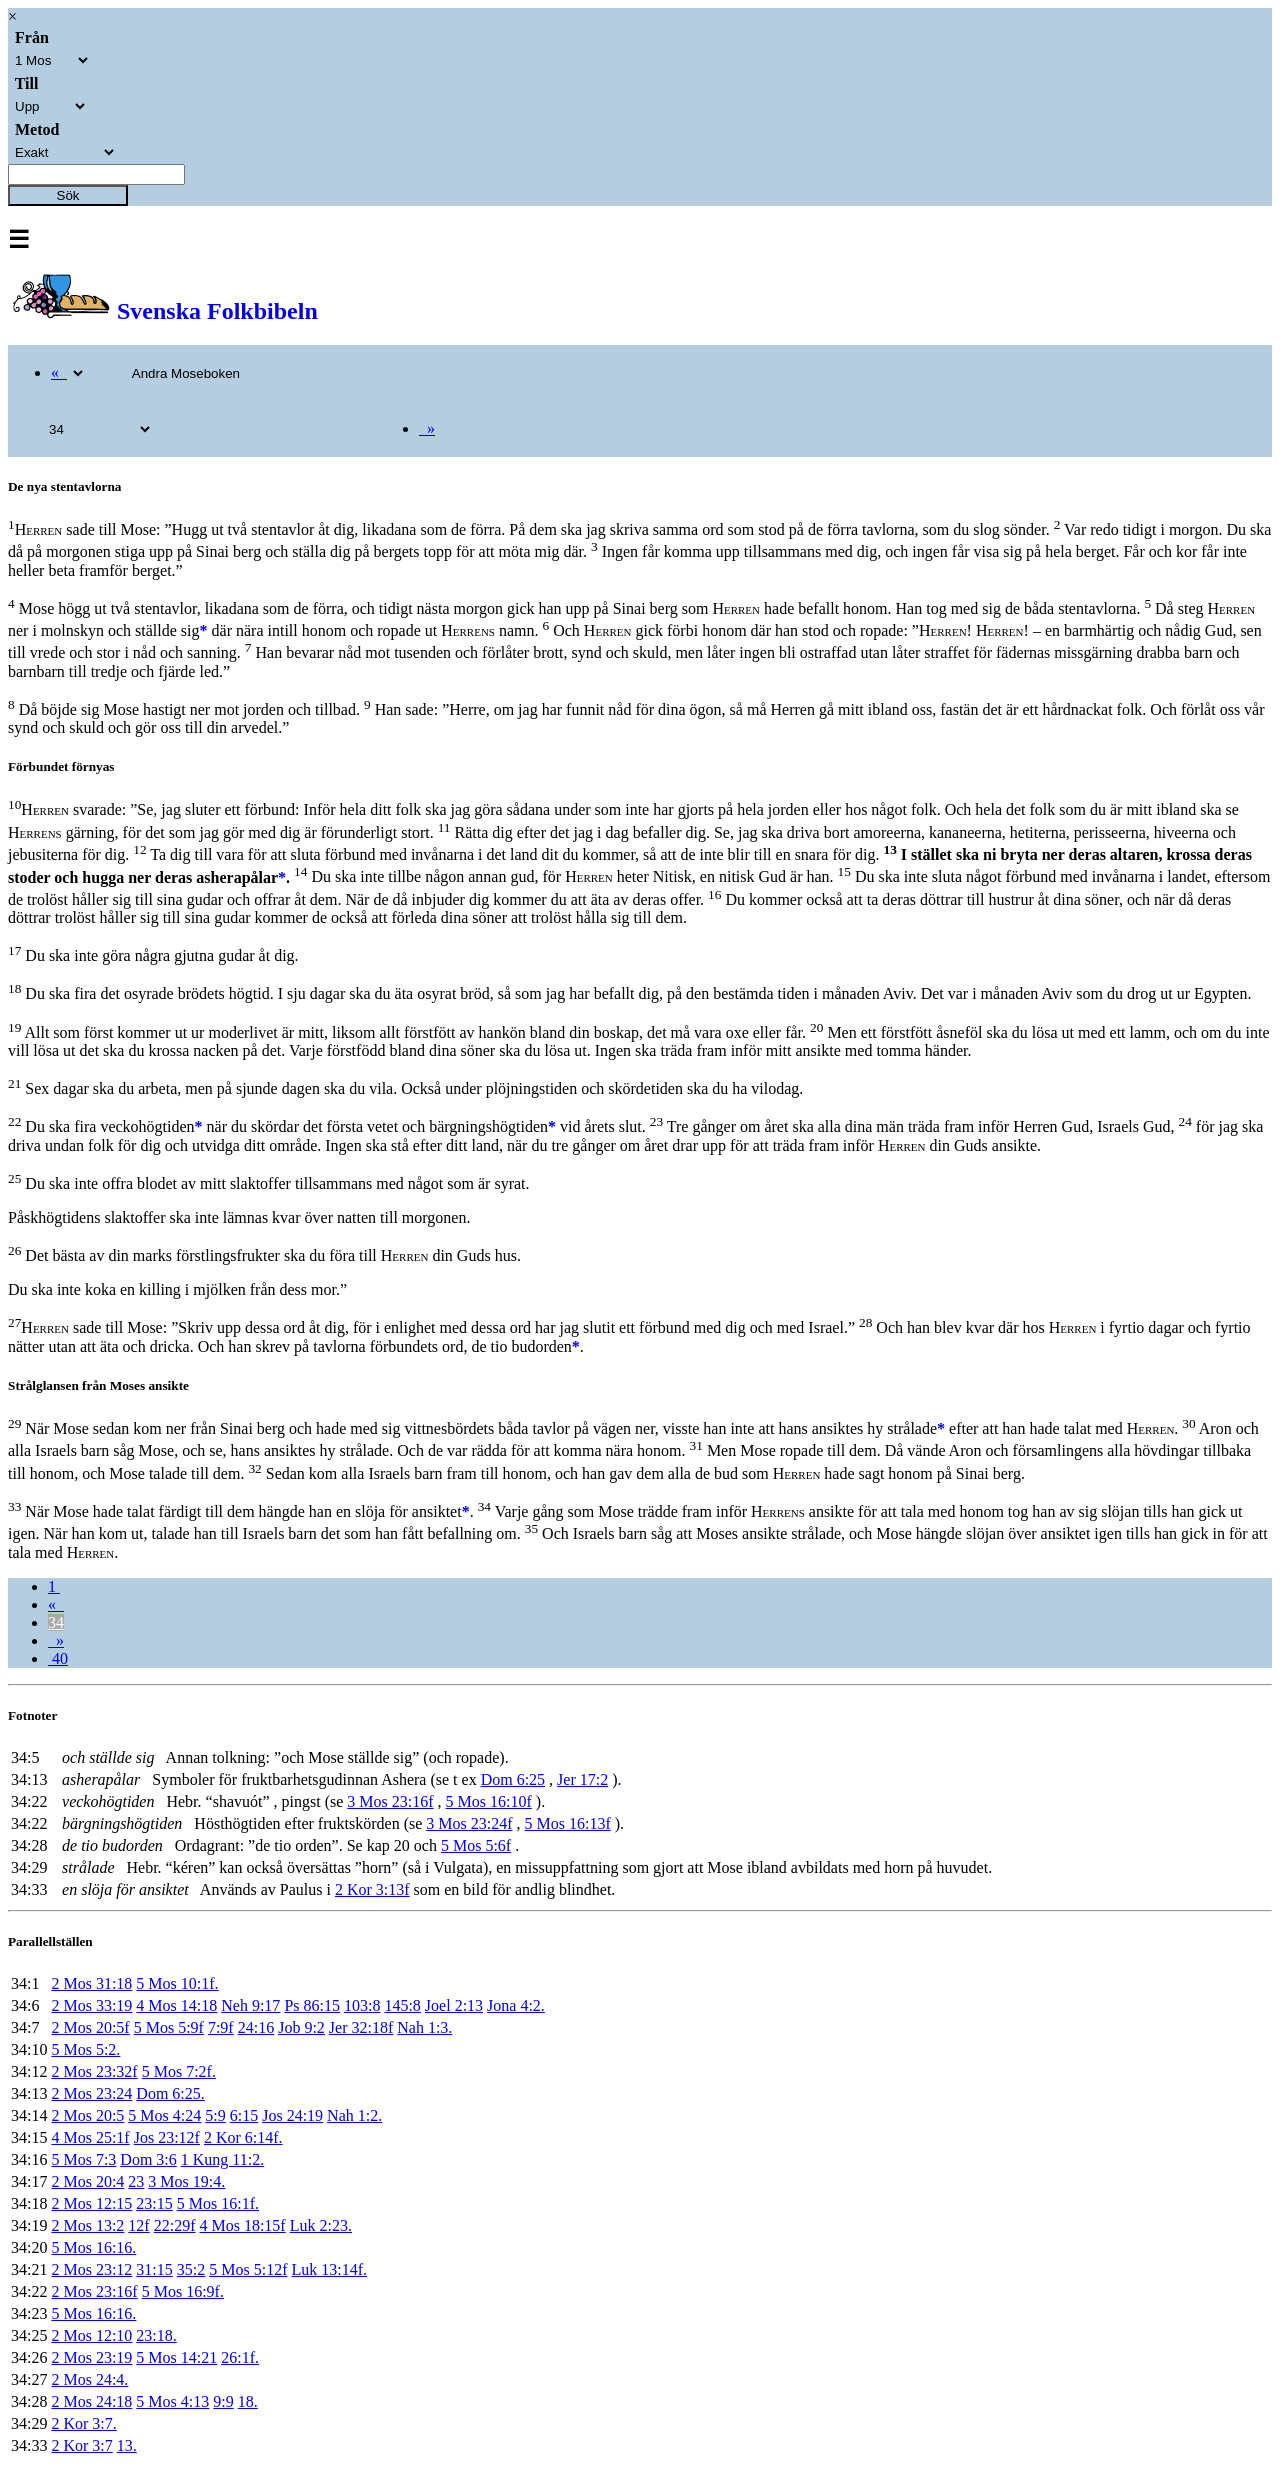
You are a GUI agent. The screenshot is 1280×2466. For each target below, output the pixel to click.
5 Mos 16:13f (568, 1823)
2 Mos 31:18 (91, 1983)
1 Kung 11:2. (222, 2159)
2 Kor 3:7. (83, 2423)
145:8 (402, 2005)
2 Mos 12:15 (91, 2203)
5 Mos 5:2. (85, 2049)
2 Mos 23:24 (91, 2093)
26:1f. (240, 2357)
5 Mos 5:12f (248, 2269)
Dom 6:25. (170, 2093)
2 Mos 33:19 (91, 2005)
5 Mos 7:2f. (179, 2071)
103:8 (362, 2005)
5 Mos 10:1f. (177, 1983)
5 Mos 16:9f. (183, 2291)
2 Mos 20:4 (87, 2181)
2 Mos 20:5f (90, 2027)
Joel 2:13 (454, 2005)
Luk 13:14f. (330, 2269)
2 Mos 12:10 (91, 2335)
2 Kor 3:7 (81, 2445)
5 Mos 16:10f (489, 1801)
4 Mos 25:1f (90, 2137)
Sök (68, 195)
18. (248, 2401)
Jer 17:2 (582, 1779)
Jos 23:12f (167, 2137)
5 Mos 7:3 (83, 2159)
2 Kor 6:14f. (243, 2137)
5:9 (215, 2115)
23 (136, 2181)
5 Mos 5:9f (169, 2027)
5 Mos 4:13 (172, 2401)
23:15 (154, 2203)
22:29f (175, 2225)
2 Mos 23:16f (94, 2291)
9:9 (223, 2401)
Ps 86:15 (312, 2005)
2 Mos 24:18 (91, 2401)
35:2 (191, 2269)
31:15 (154, 2269)
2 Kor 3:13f (372, 1889)
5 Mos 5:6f (476, 1845)
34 (56, 1622)
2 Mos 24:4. (89, 2379)
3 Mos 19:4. (186, 2181)
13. (127, 2445)
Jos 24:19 (292, 2115)
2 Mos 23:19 (91, 2357)
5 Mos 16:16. (93, 2247)
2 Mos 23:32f (94, 2071)
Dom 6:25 (513, 1779)
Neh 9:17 (250, 2005)
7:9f (221, 2027)
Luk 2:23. (321, 2225)
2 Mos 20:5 (87, 2115)
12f (138, 2225)
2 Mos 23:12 (91, 2269)
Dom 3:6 (148, 2159)
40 (58, 1658)
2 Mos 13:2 (87, 2225)
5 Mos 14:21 (176, 2357)
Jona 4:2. (516, 2005)
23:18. (156, 2335)
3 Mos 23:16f (390, 1801)
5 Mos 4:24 (164, 2115)
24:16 (256, 2027)
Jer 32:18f (361, 2027)
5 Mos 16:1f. (218, 2203)
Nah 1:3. (424, 2027)
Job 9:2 (301, 2027)
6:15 (244, 2115)
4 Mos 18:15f (242, 2225)
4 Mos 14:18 (176, 2005)
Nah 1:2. (354, 2115)
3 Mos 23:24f (469, 1823)
